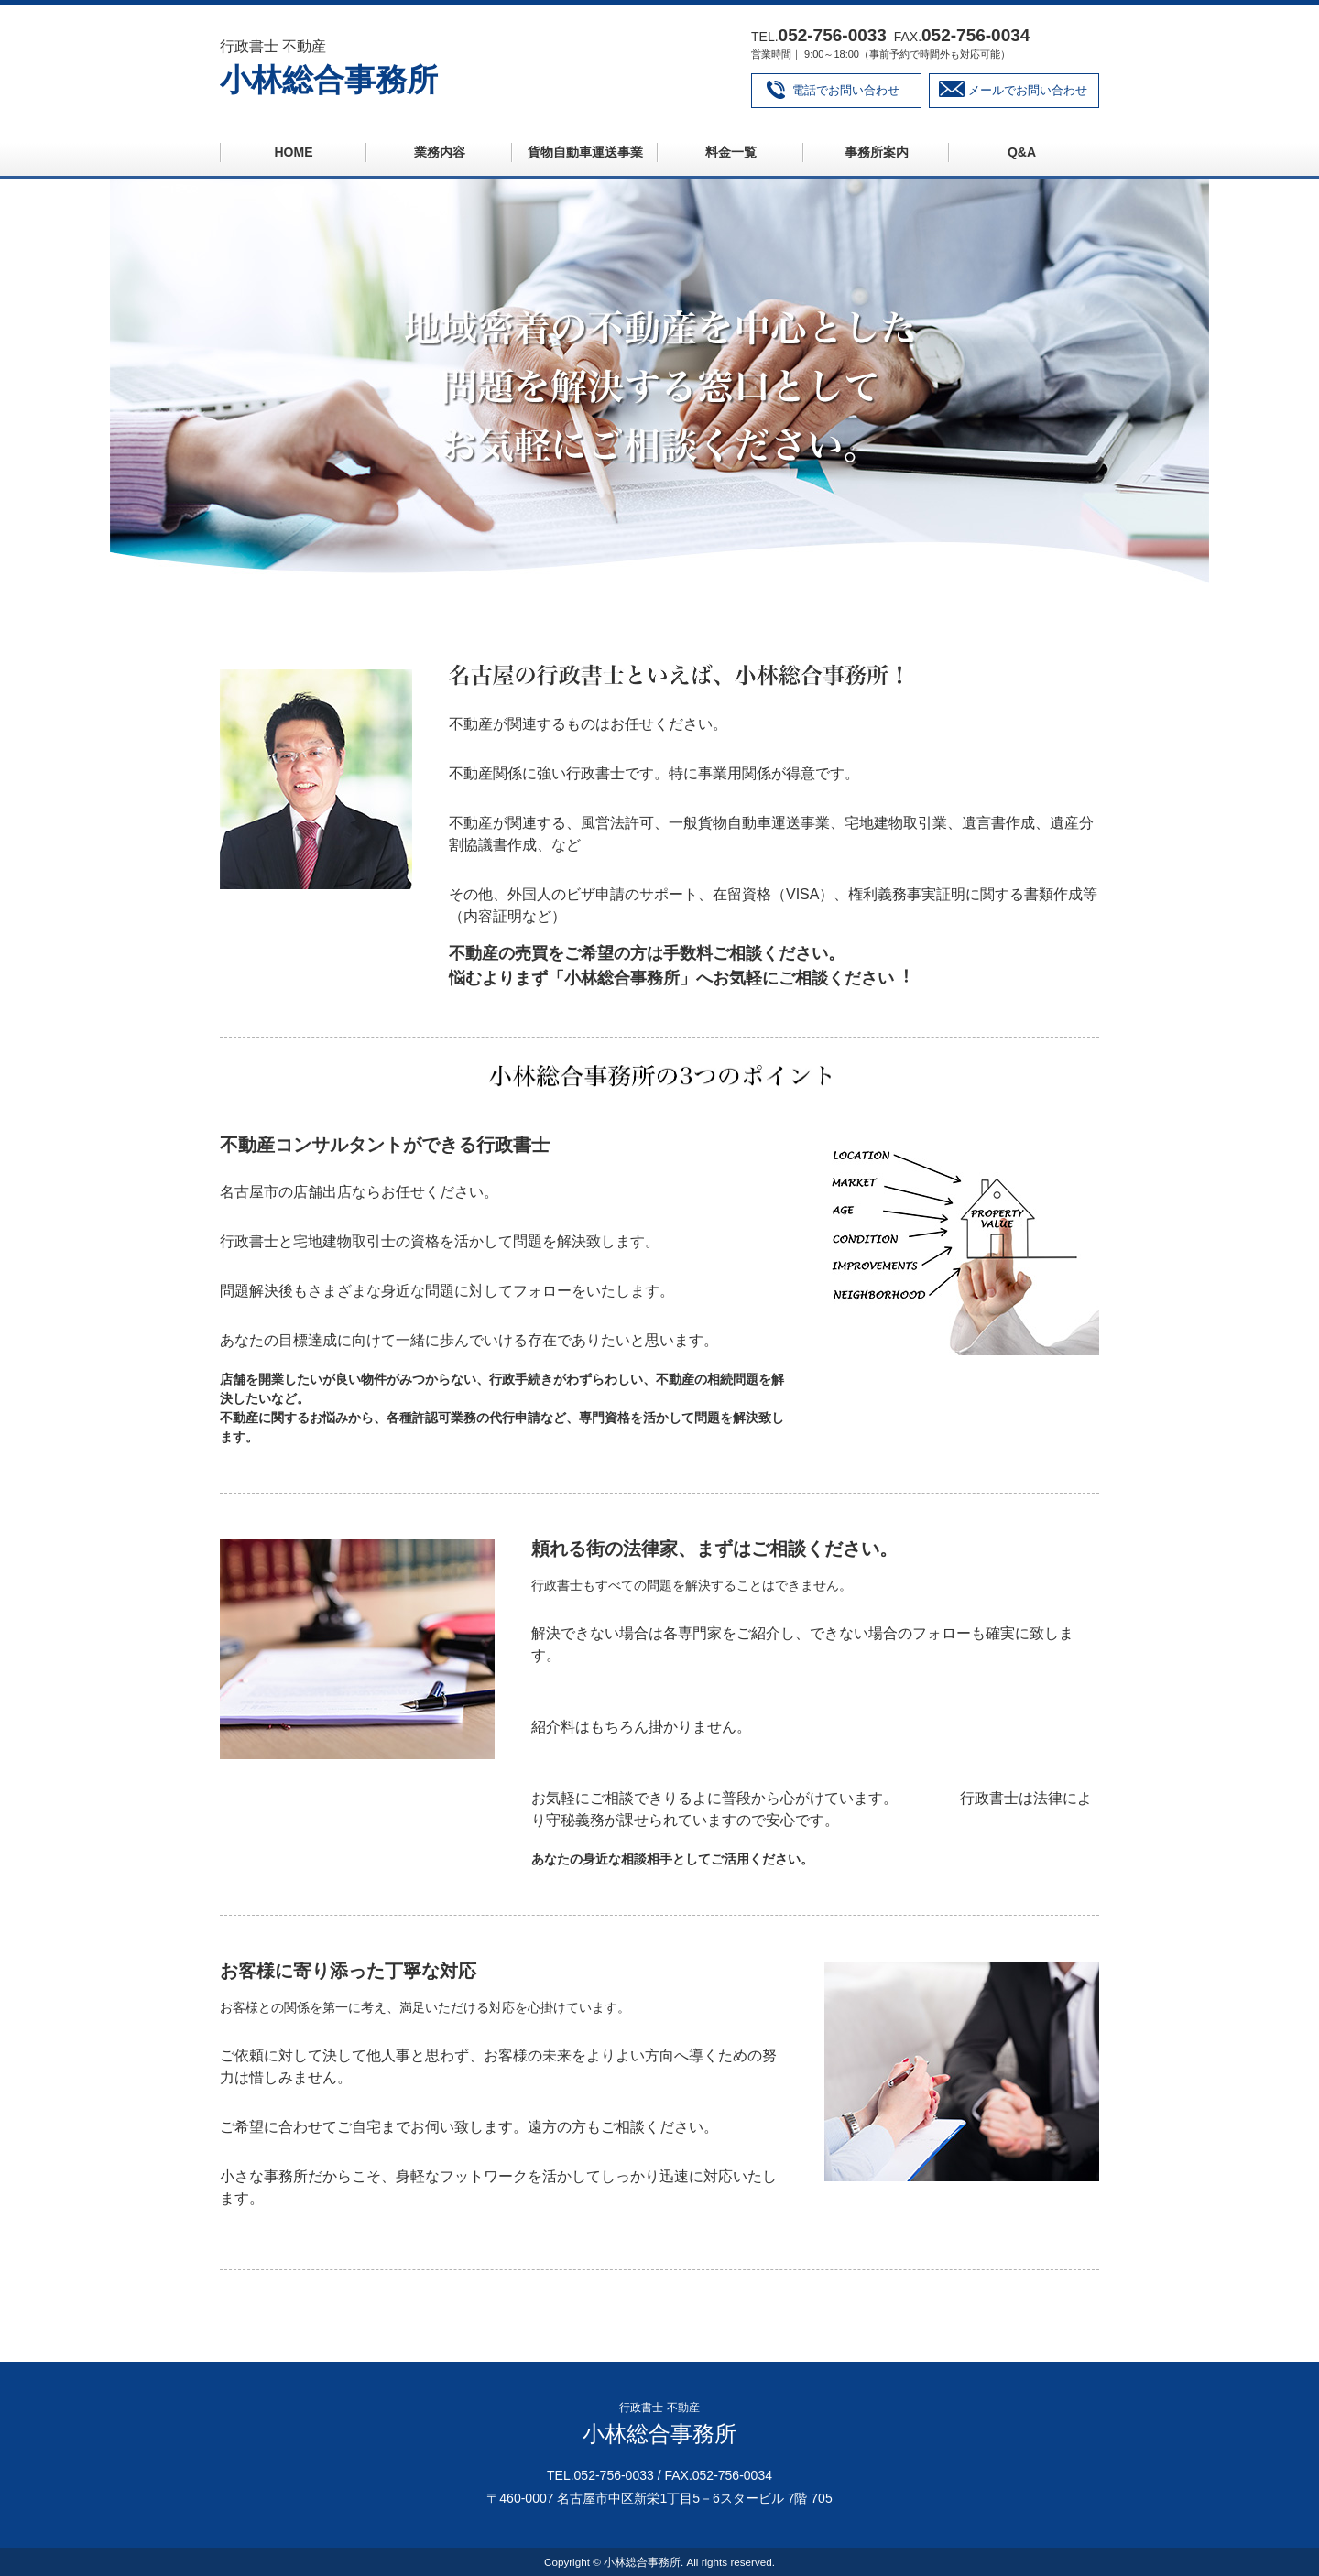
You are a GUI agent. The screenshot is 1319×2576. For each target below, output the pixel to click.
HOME (294, 152)
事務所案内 (877, 152)
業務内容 (439, 152)
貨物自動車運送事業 (585, 152)
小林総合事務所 (329, 79)
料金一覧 (731, 152)
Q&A (1022, 152)
